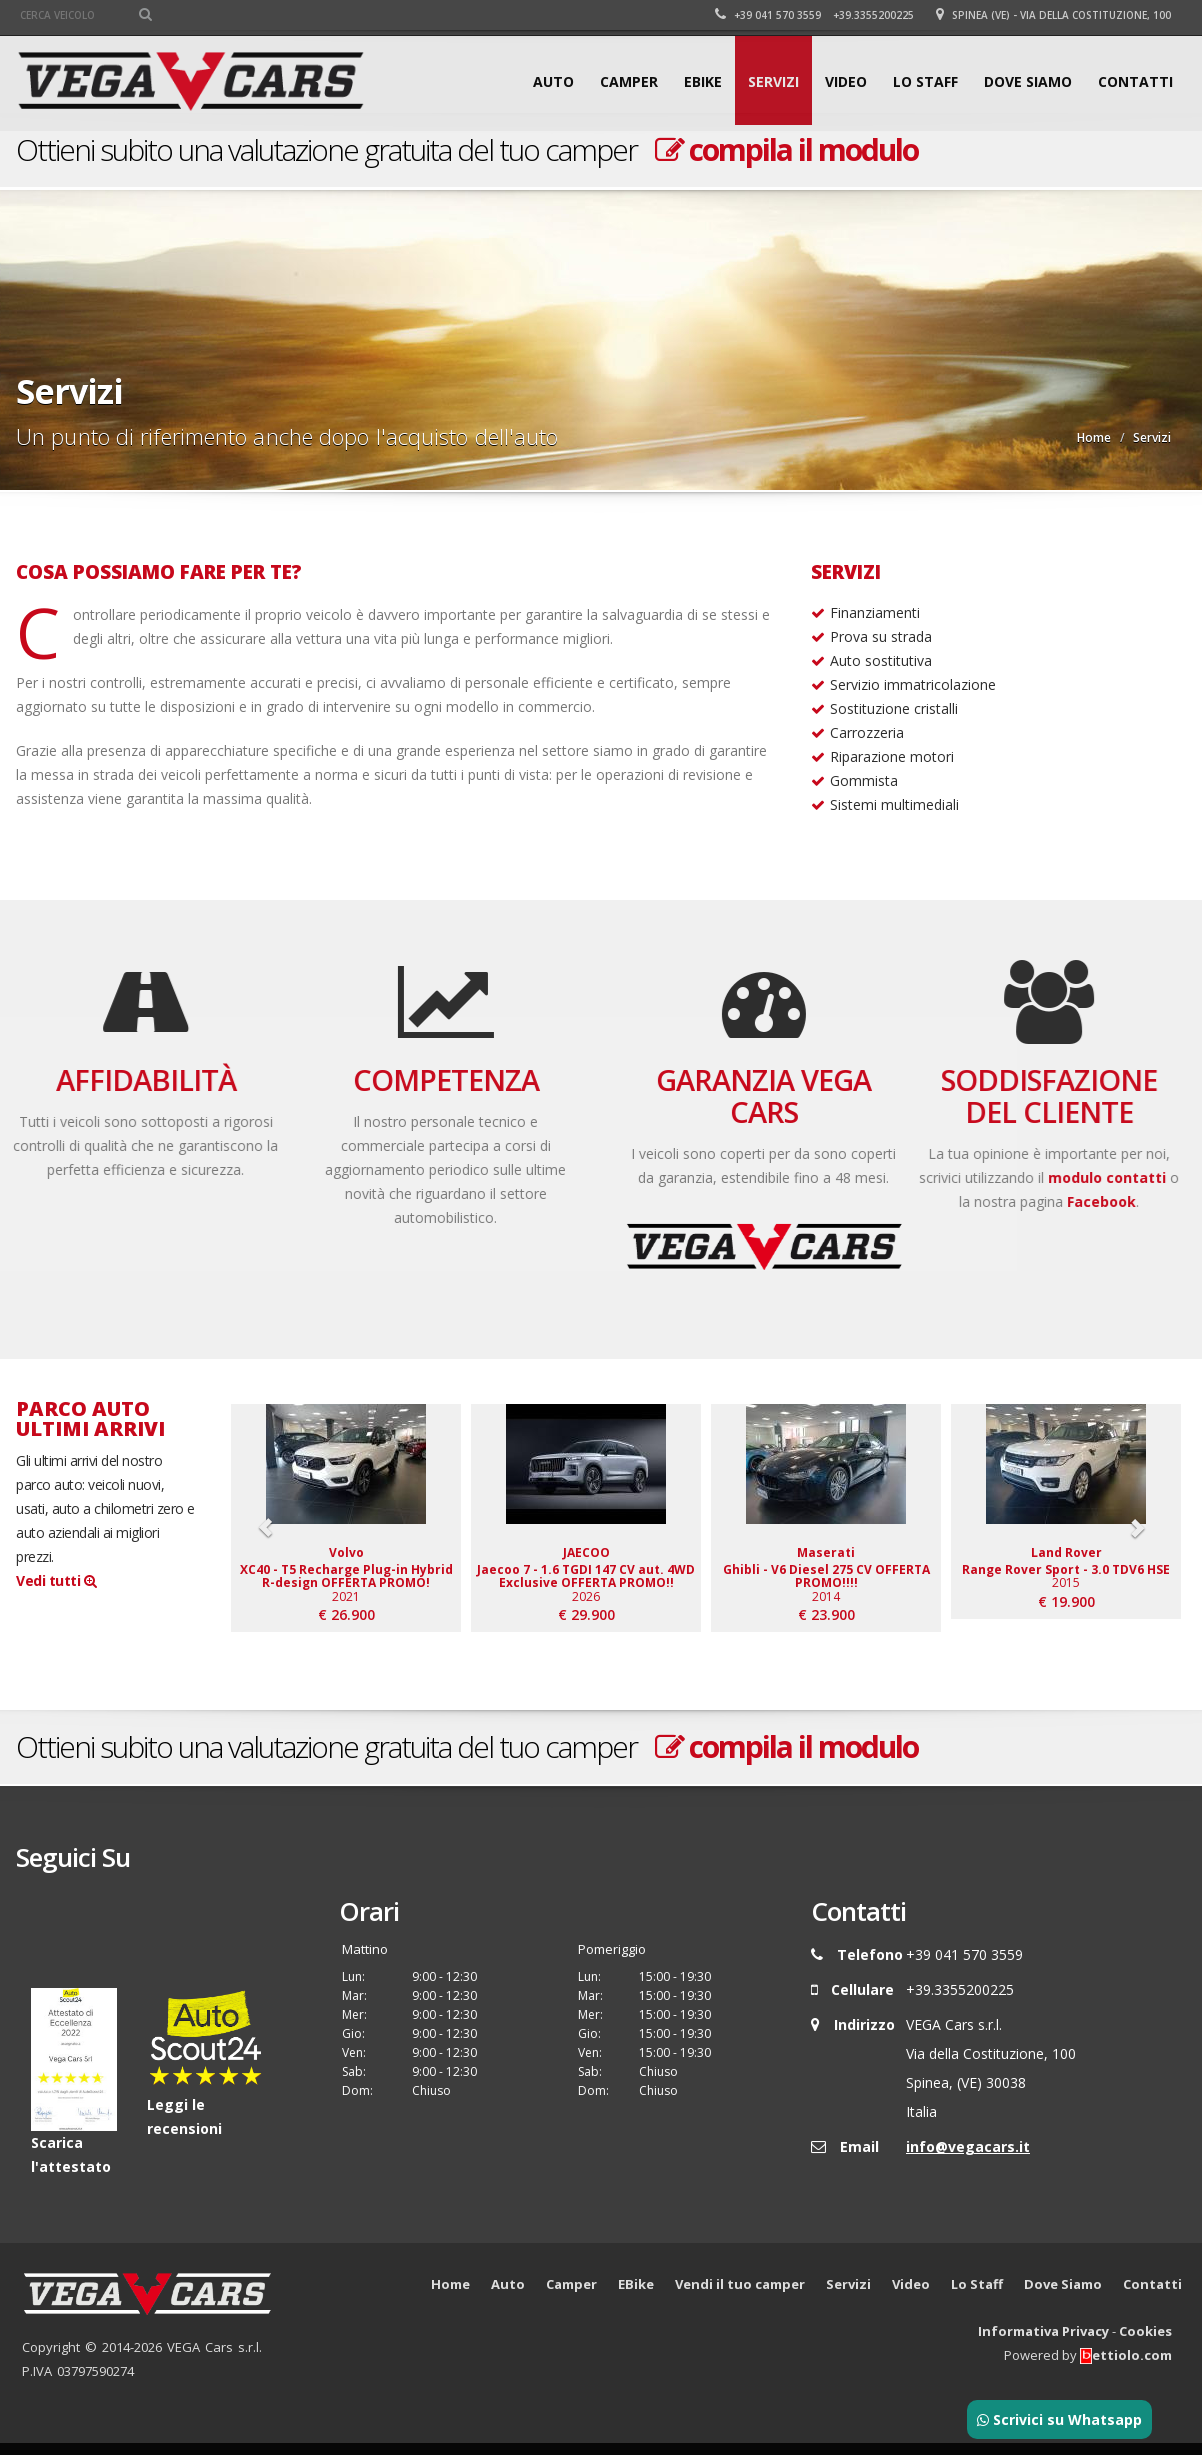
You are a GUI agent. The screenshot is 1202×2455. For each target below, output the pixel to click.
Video (846, 81)
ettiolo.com (1126, 2367)
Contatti (1135, 81)
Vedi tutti (56, 1580)
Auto (553, 81)
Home (1094, 437)
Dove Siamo (1028, 81)
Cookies (1145, 2343)
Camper (629, 81)
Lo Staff (925, 81)
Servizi (773, 81)
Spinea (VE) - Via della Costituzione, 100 (1053, 15)
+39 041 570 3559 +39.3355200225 (814, 15)
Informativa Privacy (1043, 2343)
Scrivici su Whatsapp (1059, 2419)
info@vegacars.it (968, 2158)
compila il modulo (786, 149)
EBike (703, 81)
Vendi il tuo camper (740, 2296)
